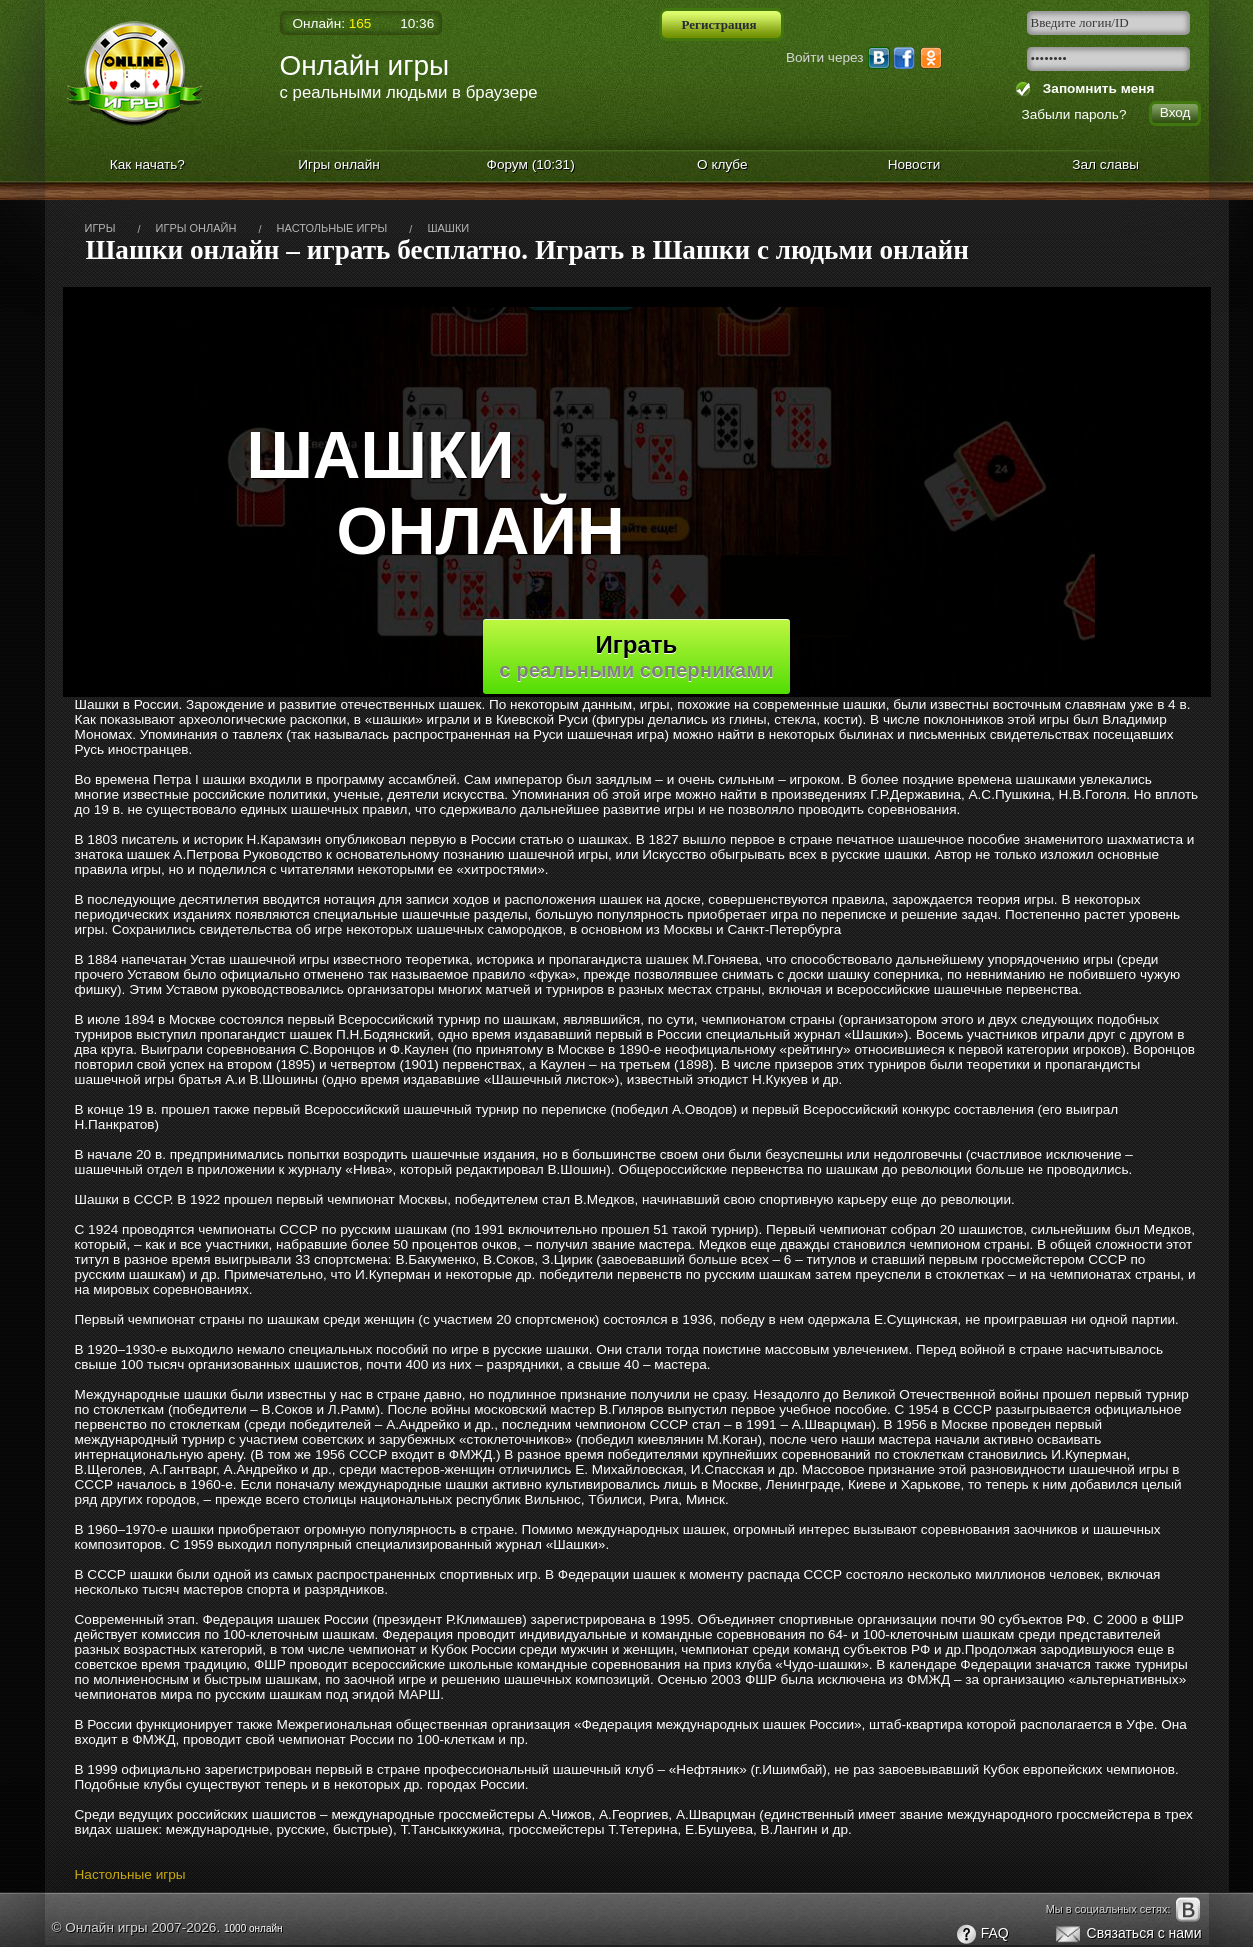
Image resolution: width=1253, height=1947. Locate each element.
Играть (636, 656)
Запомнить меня (1094, 88)
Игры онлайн (339, 164)
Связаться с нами (1127, 1935)
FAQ (982, 1935)
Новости (914, 164)
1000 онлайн (253, 1928)
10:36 (417, 23)
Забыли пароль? (1074, 114)
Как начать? (147, 164)
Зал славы (1105, 164)
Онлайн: (332, 23)
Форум (531, 164)
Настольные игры (130, 1874)
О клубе (722, 164)
